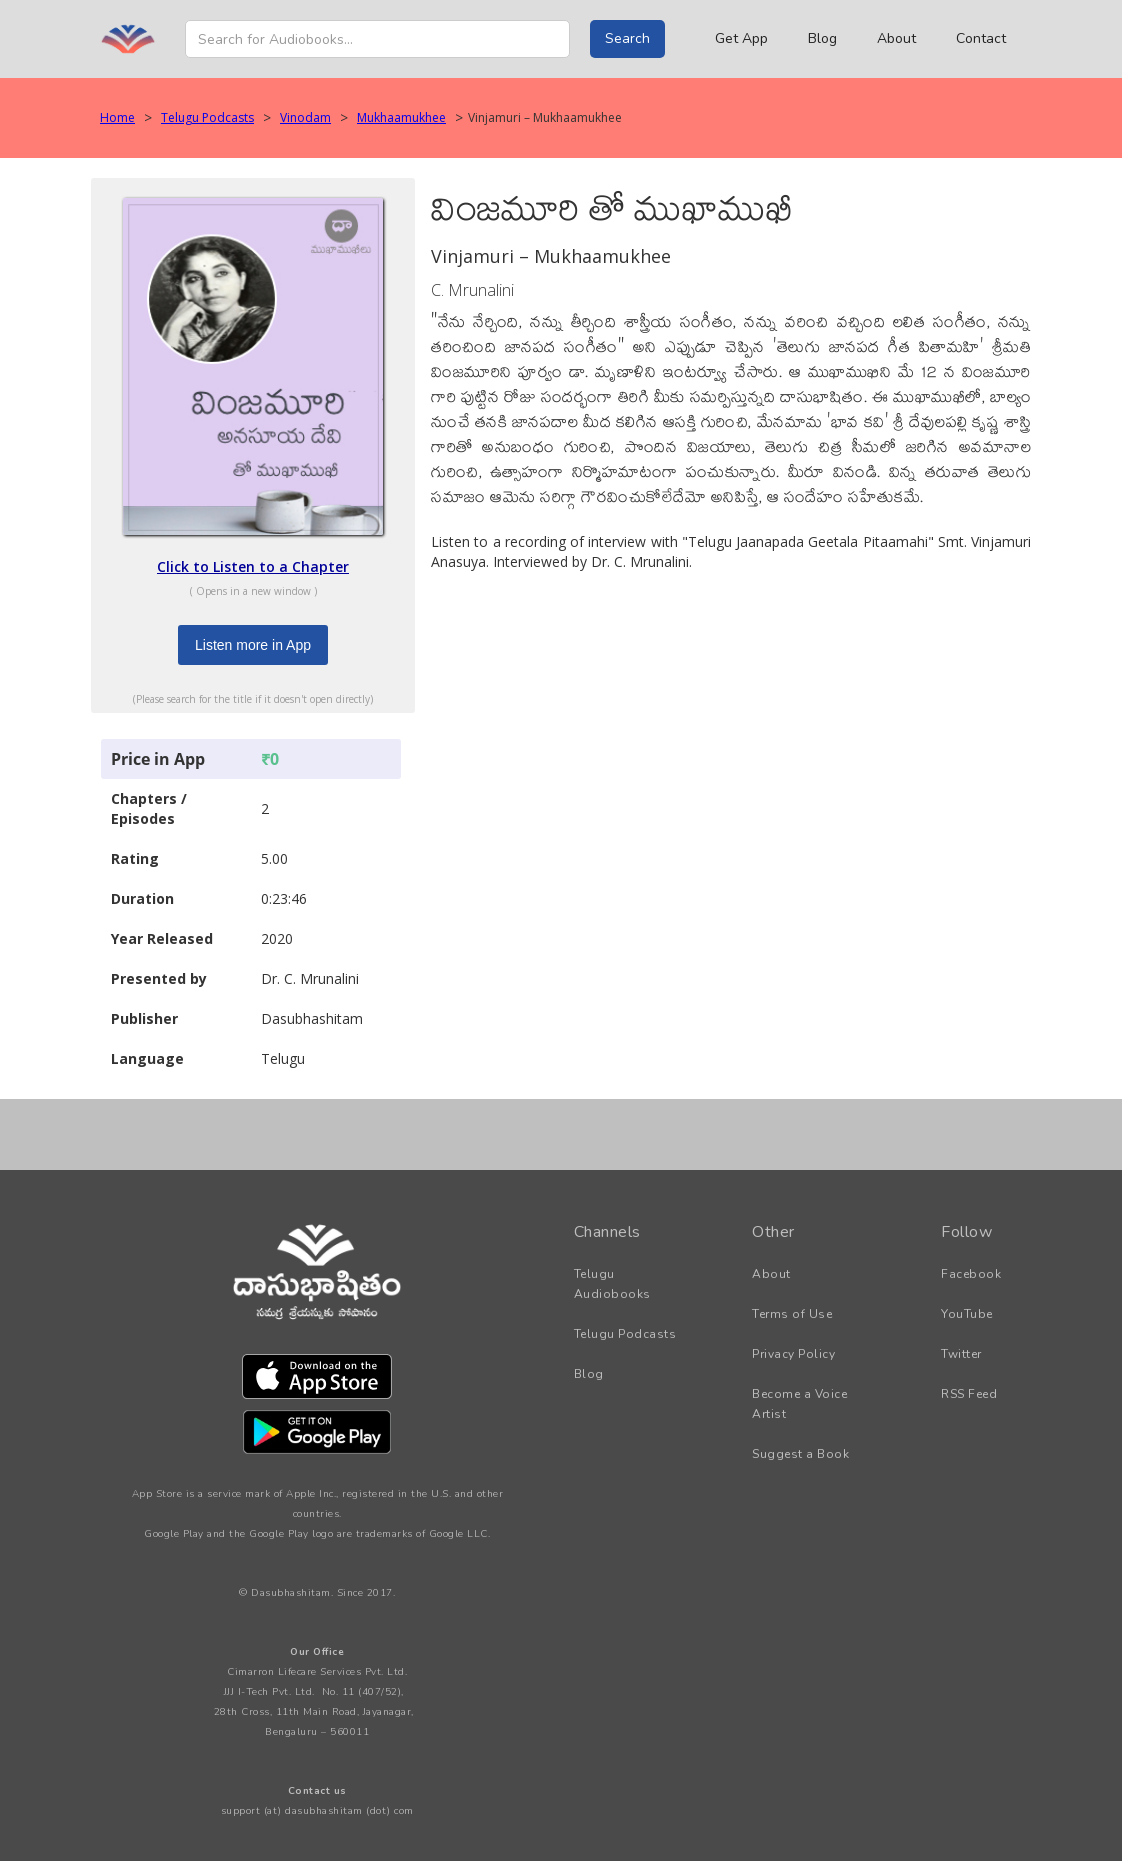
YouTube (967, 1314)
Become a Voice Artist (799, 1404)
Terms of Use (792, 1314)
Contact (981, 38)
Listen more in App (253, 645)
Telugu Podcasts (207, 117)
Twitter (961, 1354)
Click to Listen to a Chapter (253, 566)
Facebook (971, 1274)
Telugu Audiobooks (612, 1284)
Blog (822, 38)
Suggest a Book (800, 1454)
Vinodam (305, 117)
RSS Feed (969, 1394)
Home (117, 117)
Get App (741, 38)
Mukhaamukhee (401, 117)
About (896, 38)
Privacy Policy (793, 1354)
